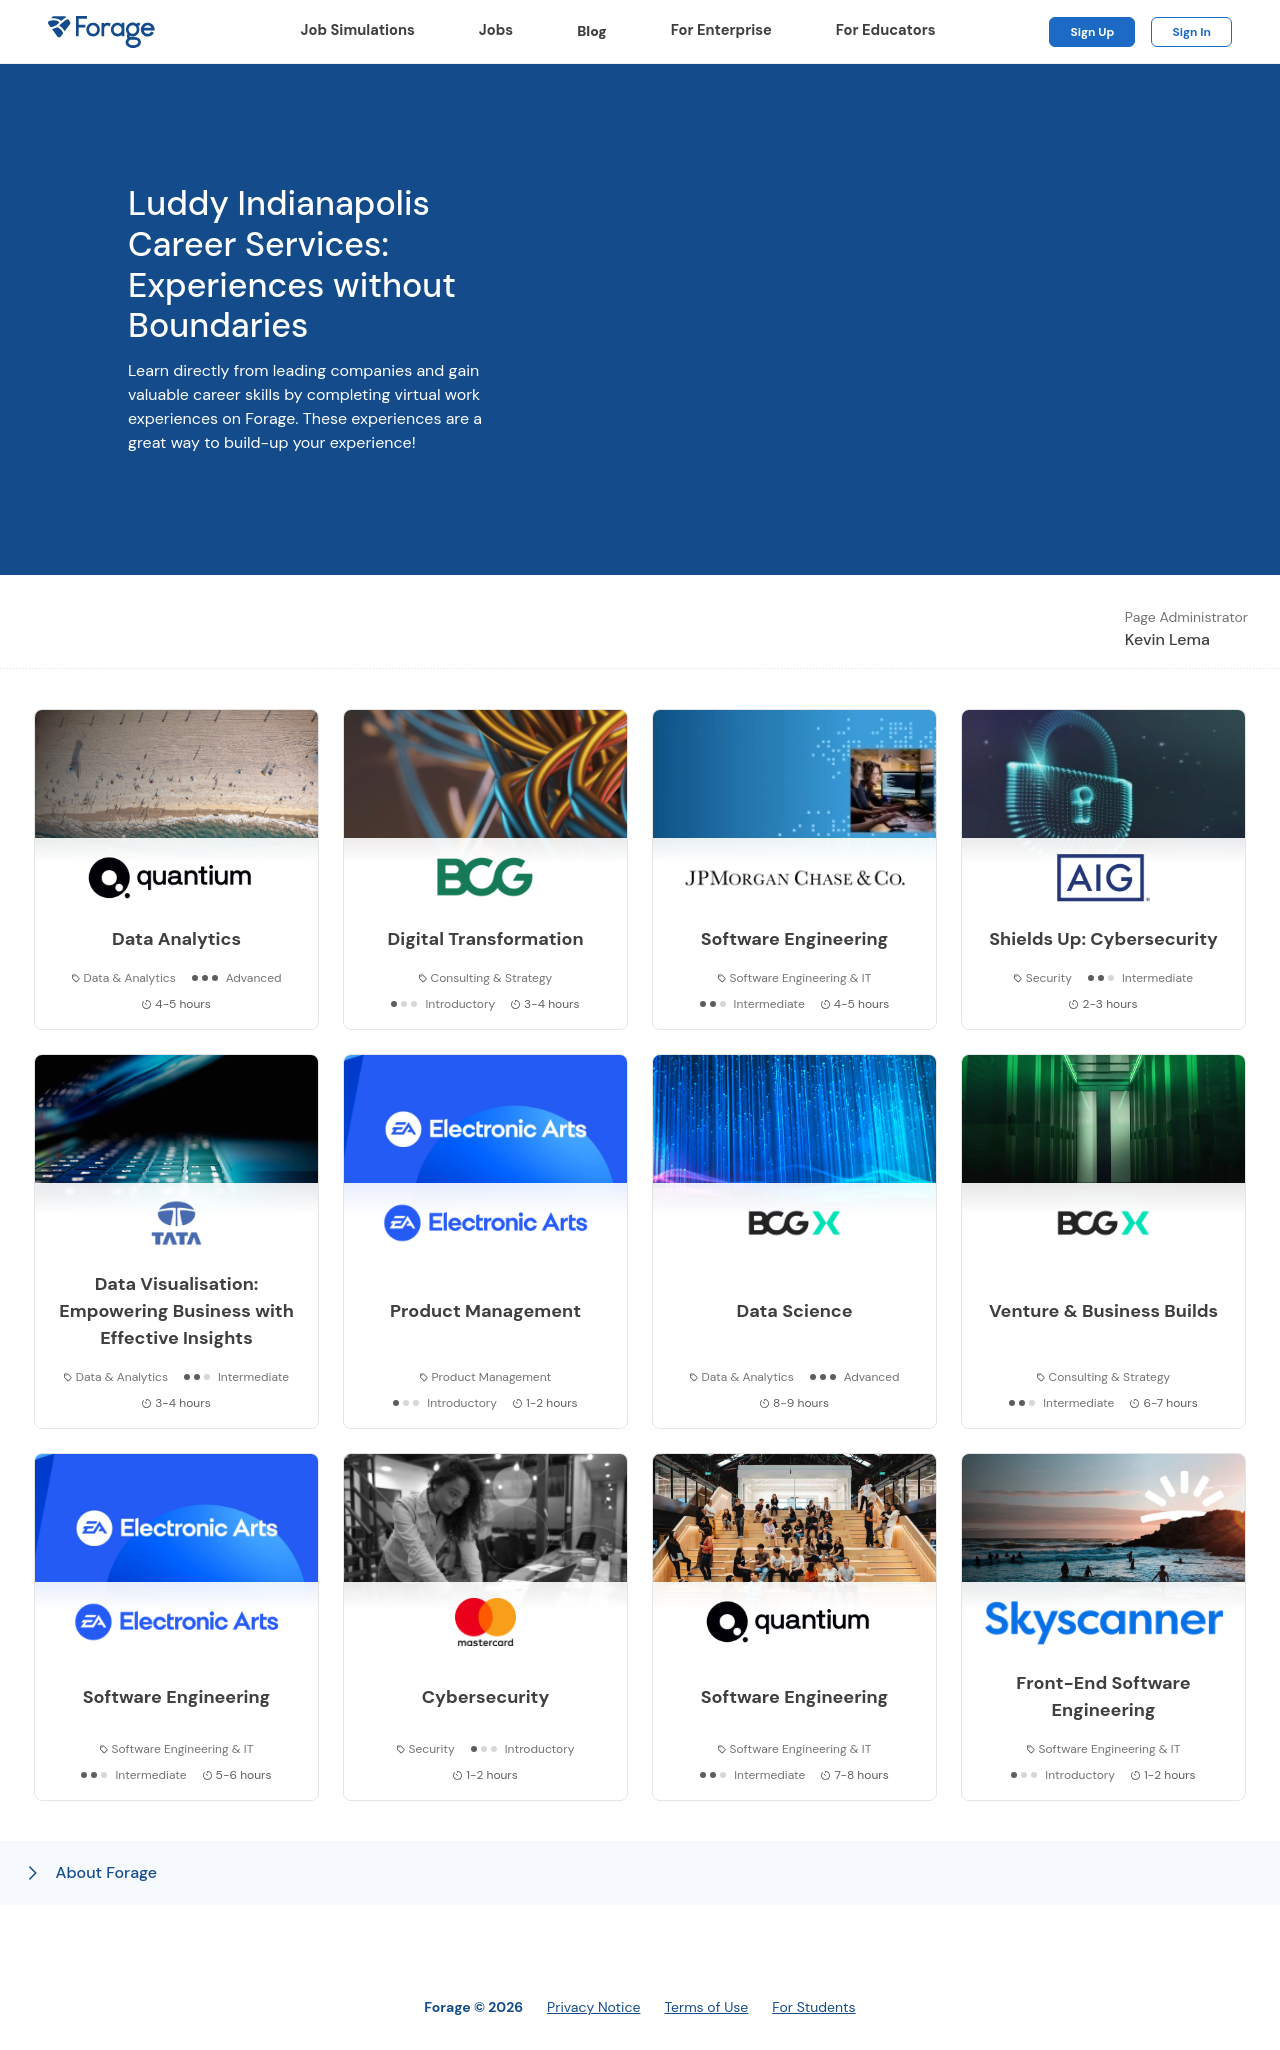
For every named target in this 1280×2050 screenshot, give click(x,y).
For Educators (886, 30)
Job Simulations (358, 30)
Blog (600, 31)
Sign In (1191, 32)
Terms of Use (706, 2007)
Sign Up (1092, 32)
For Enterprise (721, 30)
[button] (640, 1873)
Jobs (496, 30)
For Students (813, 2007)
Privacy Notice (593, 2007)
